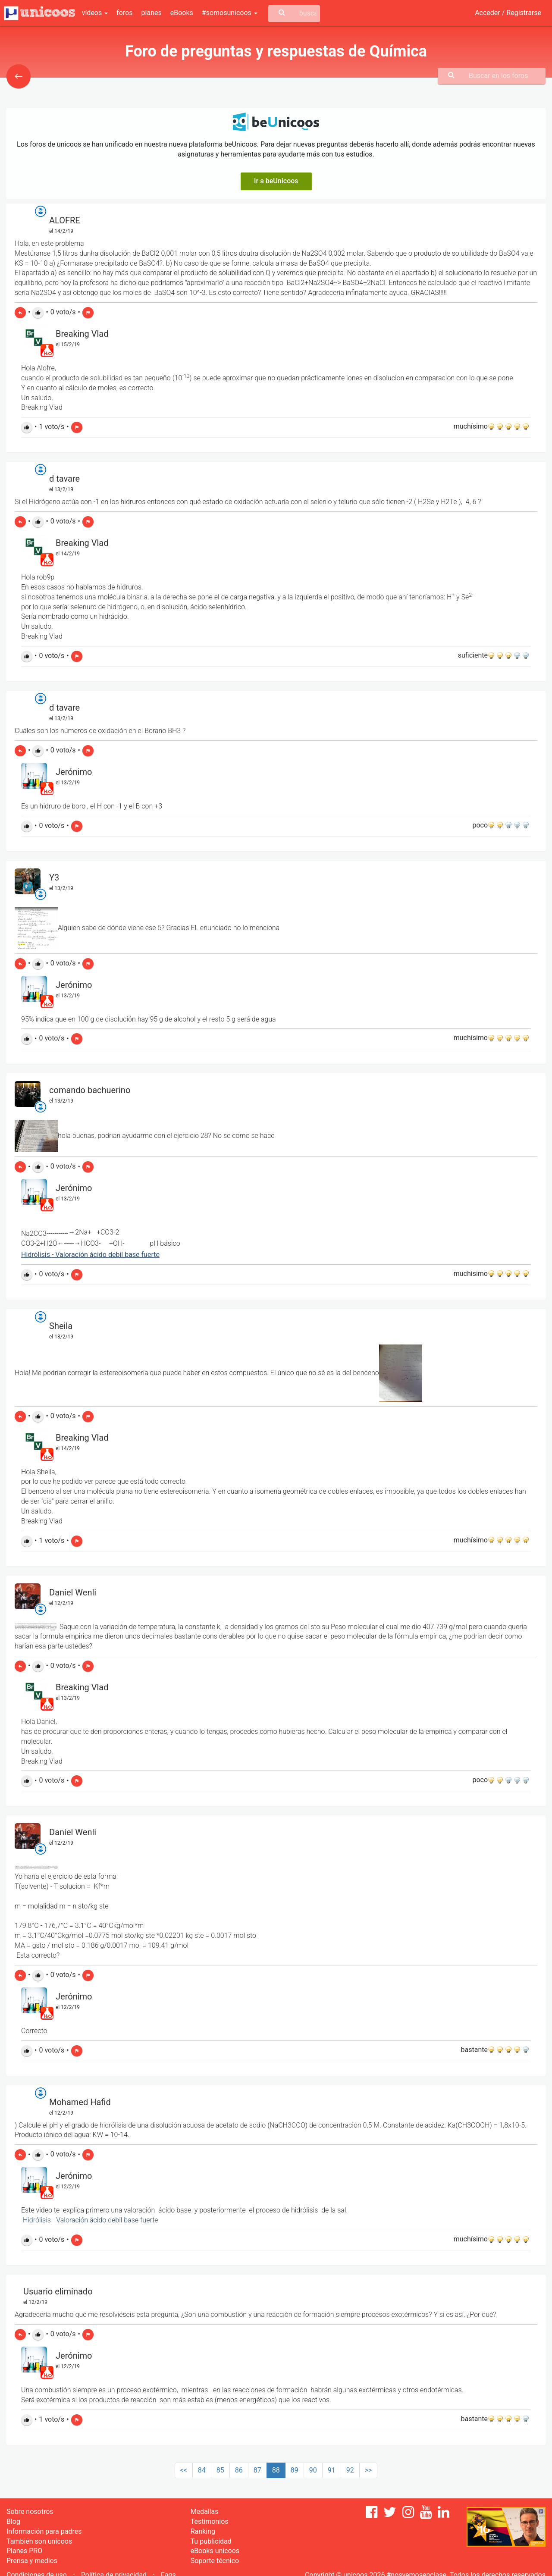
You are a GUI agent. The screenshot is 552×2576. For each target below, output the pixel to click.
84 (202, 2470)
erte (152, 2220)
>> (368, 2470)
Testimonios (210, 2521)
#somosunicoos (229, 13)
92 (350, 2470)
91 (332, 2470)
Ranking (203, 2531)
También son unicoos (39, 2541)
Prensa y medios (31, 2561)
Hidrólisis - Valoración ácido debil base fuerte (90, 1254)
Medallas (205, 2511)
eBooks (181, 13)
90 (313, 2470)
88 (276, 2470)
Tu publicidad (211, 2541)
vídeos (95, 13)
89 (294, 2470)
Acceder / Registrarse (508, 13)
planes (151, 13)
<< (183, 2470)
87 (257, 2470)
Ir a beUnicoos (276, 181)
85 (220, 2470)
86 (239, 2470)
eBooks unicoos (215, 2551)
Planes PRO (24, 2551)
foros (124, 13)
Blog (13, 2521)
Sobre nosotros (29, 2511)
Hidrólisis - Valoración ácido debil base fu (84, 2220)
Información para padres (44, 2531)
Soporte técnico (215, 2561)
